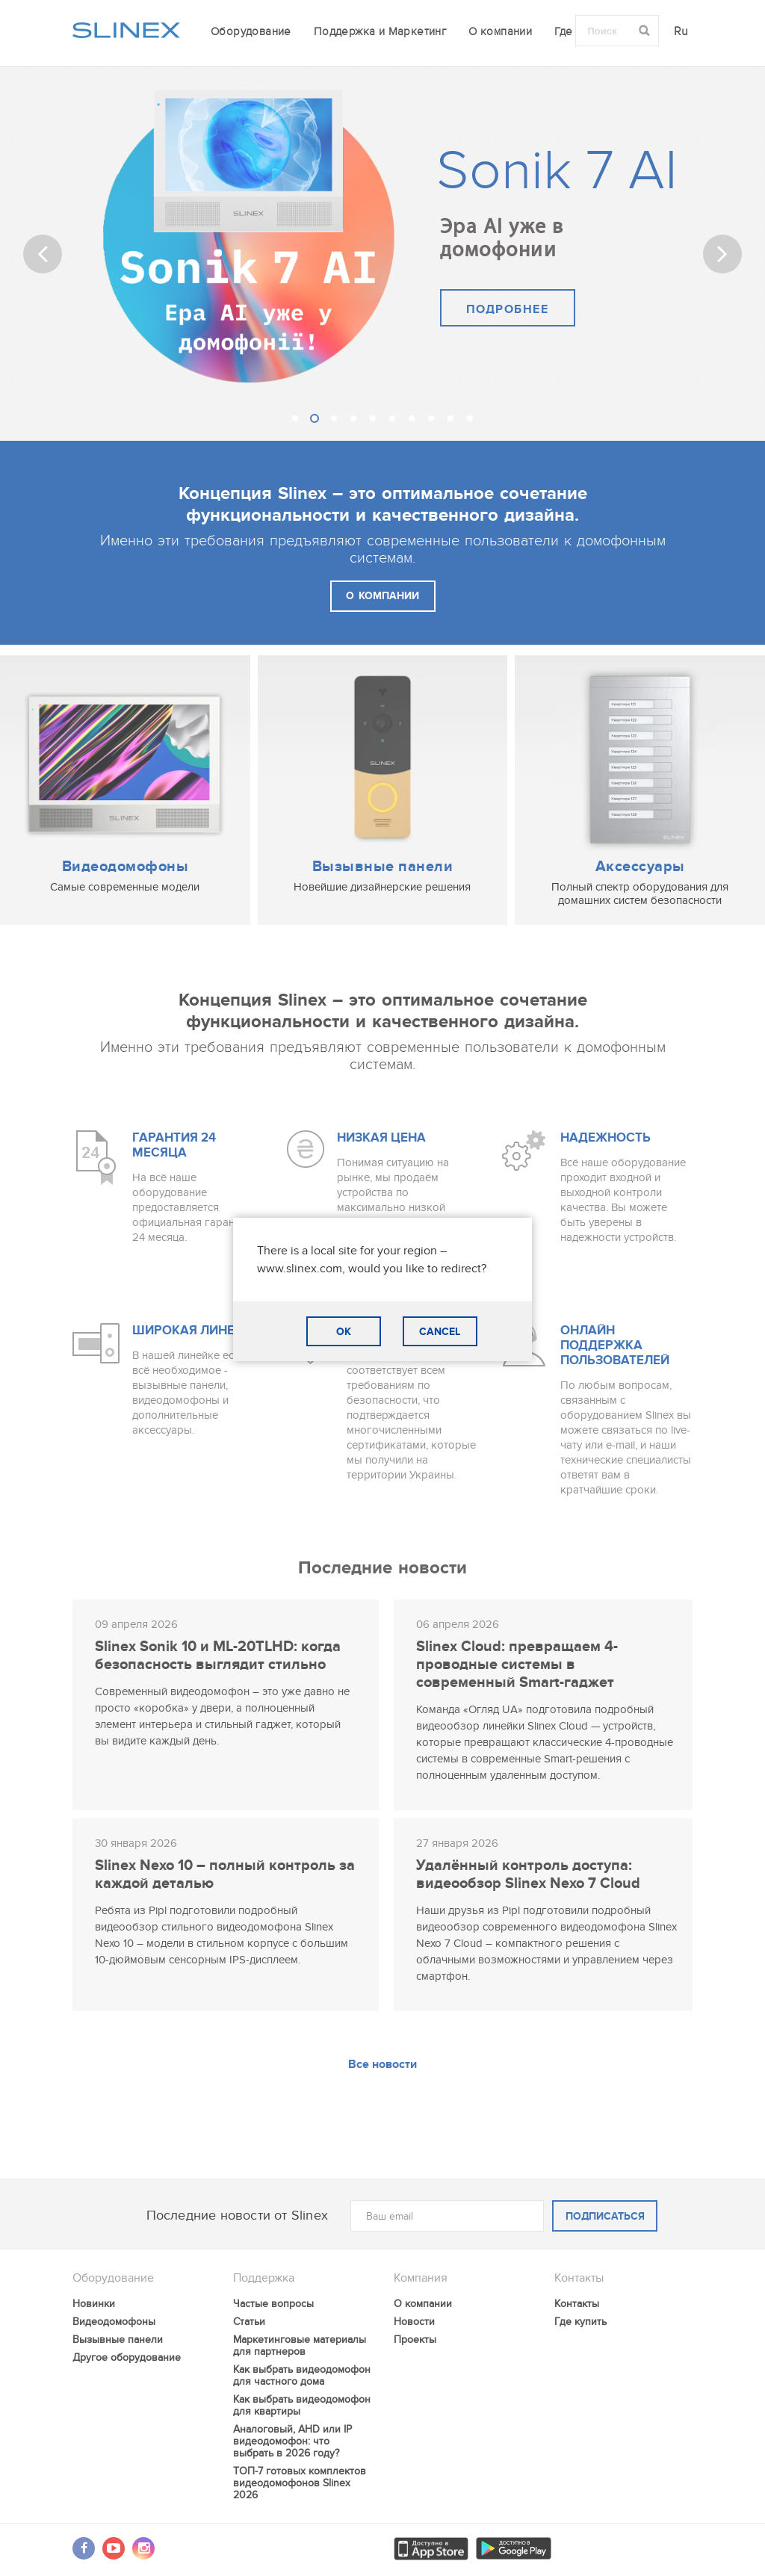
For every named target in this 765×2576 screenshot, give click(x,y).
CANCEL (439, 1331)
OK (343, 1331)
